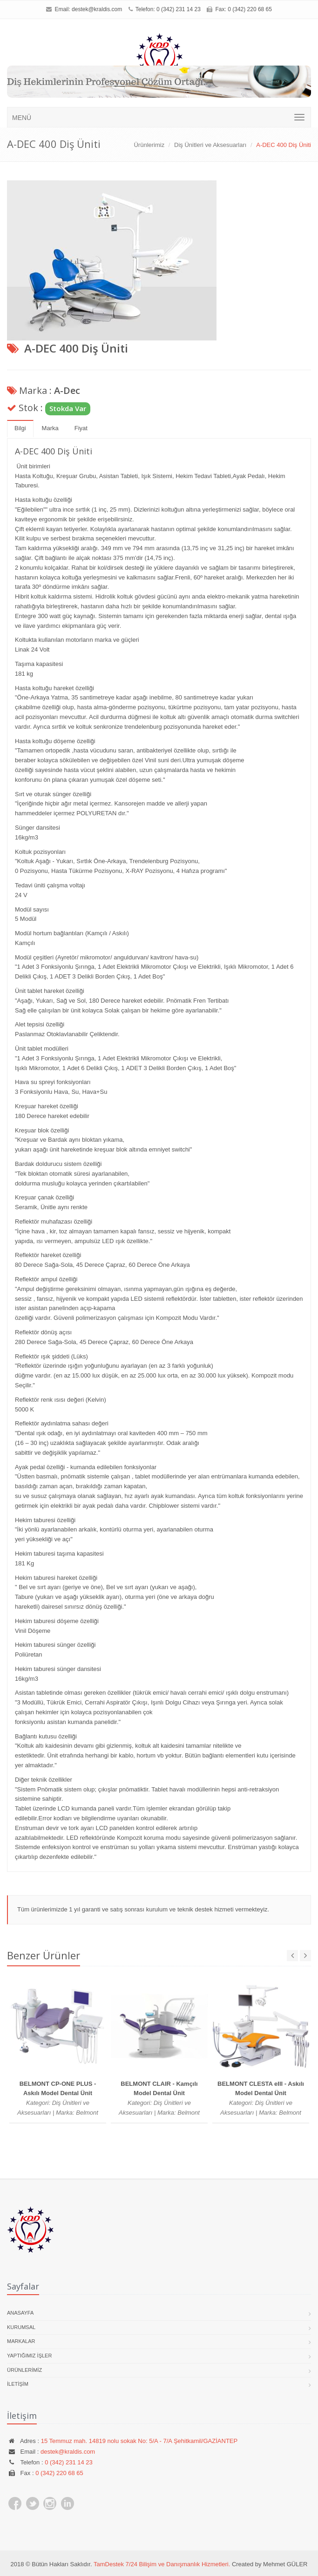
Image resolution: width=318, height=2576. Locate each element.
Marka (50, 428)
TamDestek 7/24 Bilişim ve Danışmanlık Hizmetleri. (162, 2564)
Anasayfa (20, 2313)
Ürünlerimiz (149, 144)
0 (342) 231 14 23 (178, 9)
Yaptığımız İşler (29, 2355)
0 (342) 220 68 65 (59, 2472)
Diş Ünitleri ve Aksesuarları (210, 144)
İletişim (17, 2384)
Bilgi (20, 428)
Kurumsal (21, 2327)
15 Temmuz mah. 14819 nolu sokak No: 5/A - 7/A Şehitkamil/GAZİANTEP (139, 2440)
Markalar (21, 2341)
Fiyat (81, 428)
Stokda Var (67, 408)
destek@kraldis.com (97, 9)
